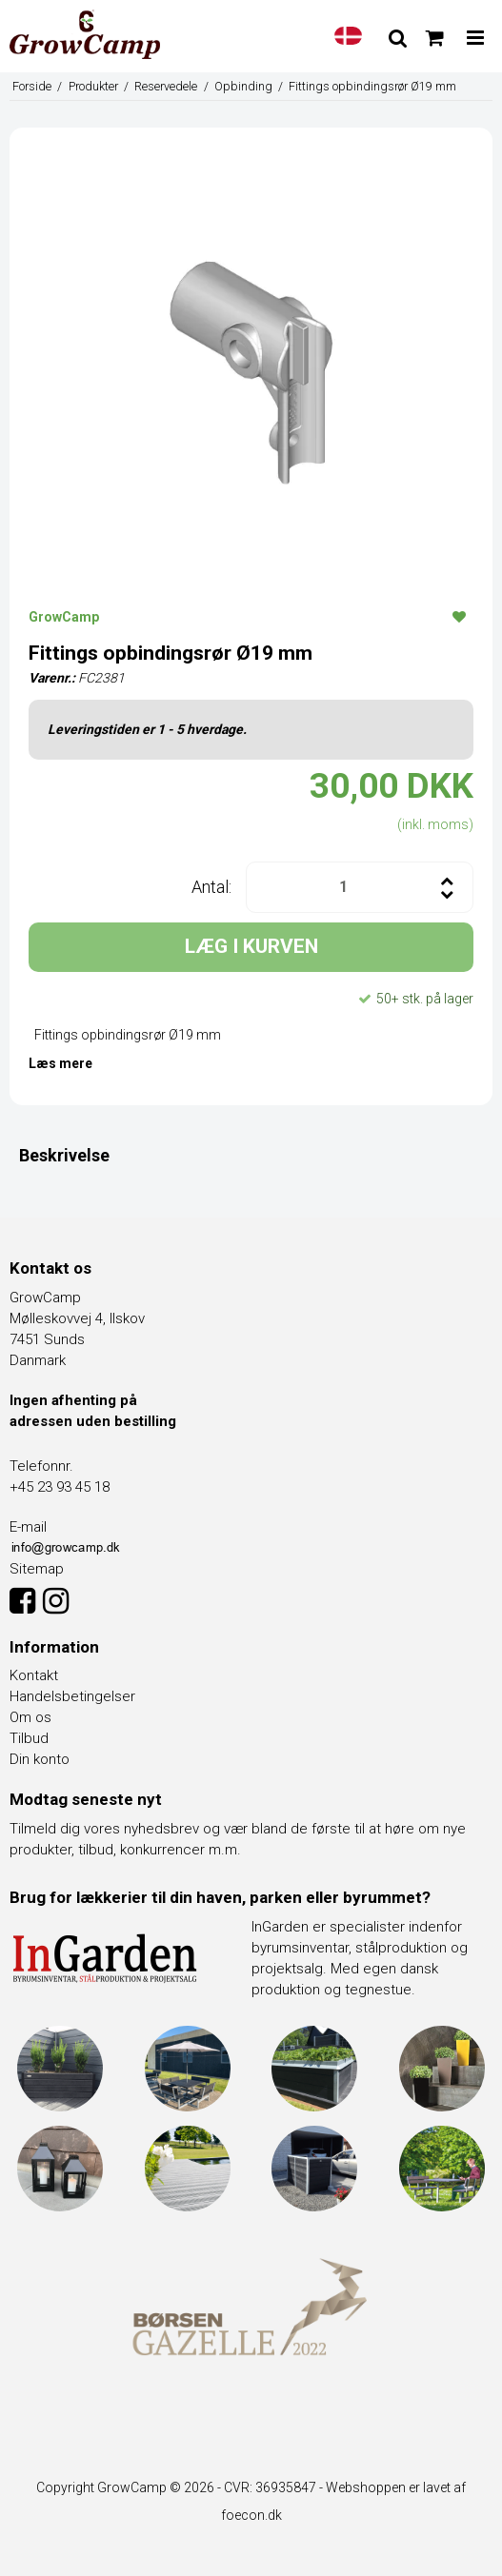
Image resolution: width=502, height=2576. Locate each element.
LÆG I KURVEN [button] (251, 946)
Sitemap (37, 1568)
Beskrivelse (64, 1155)
